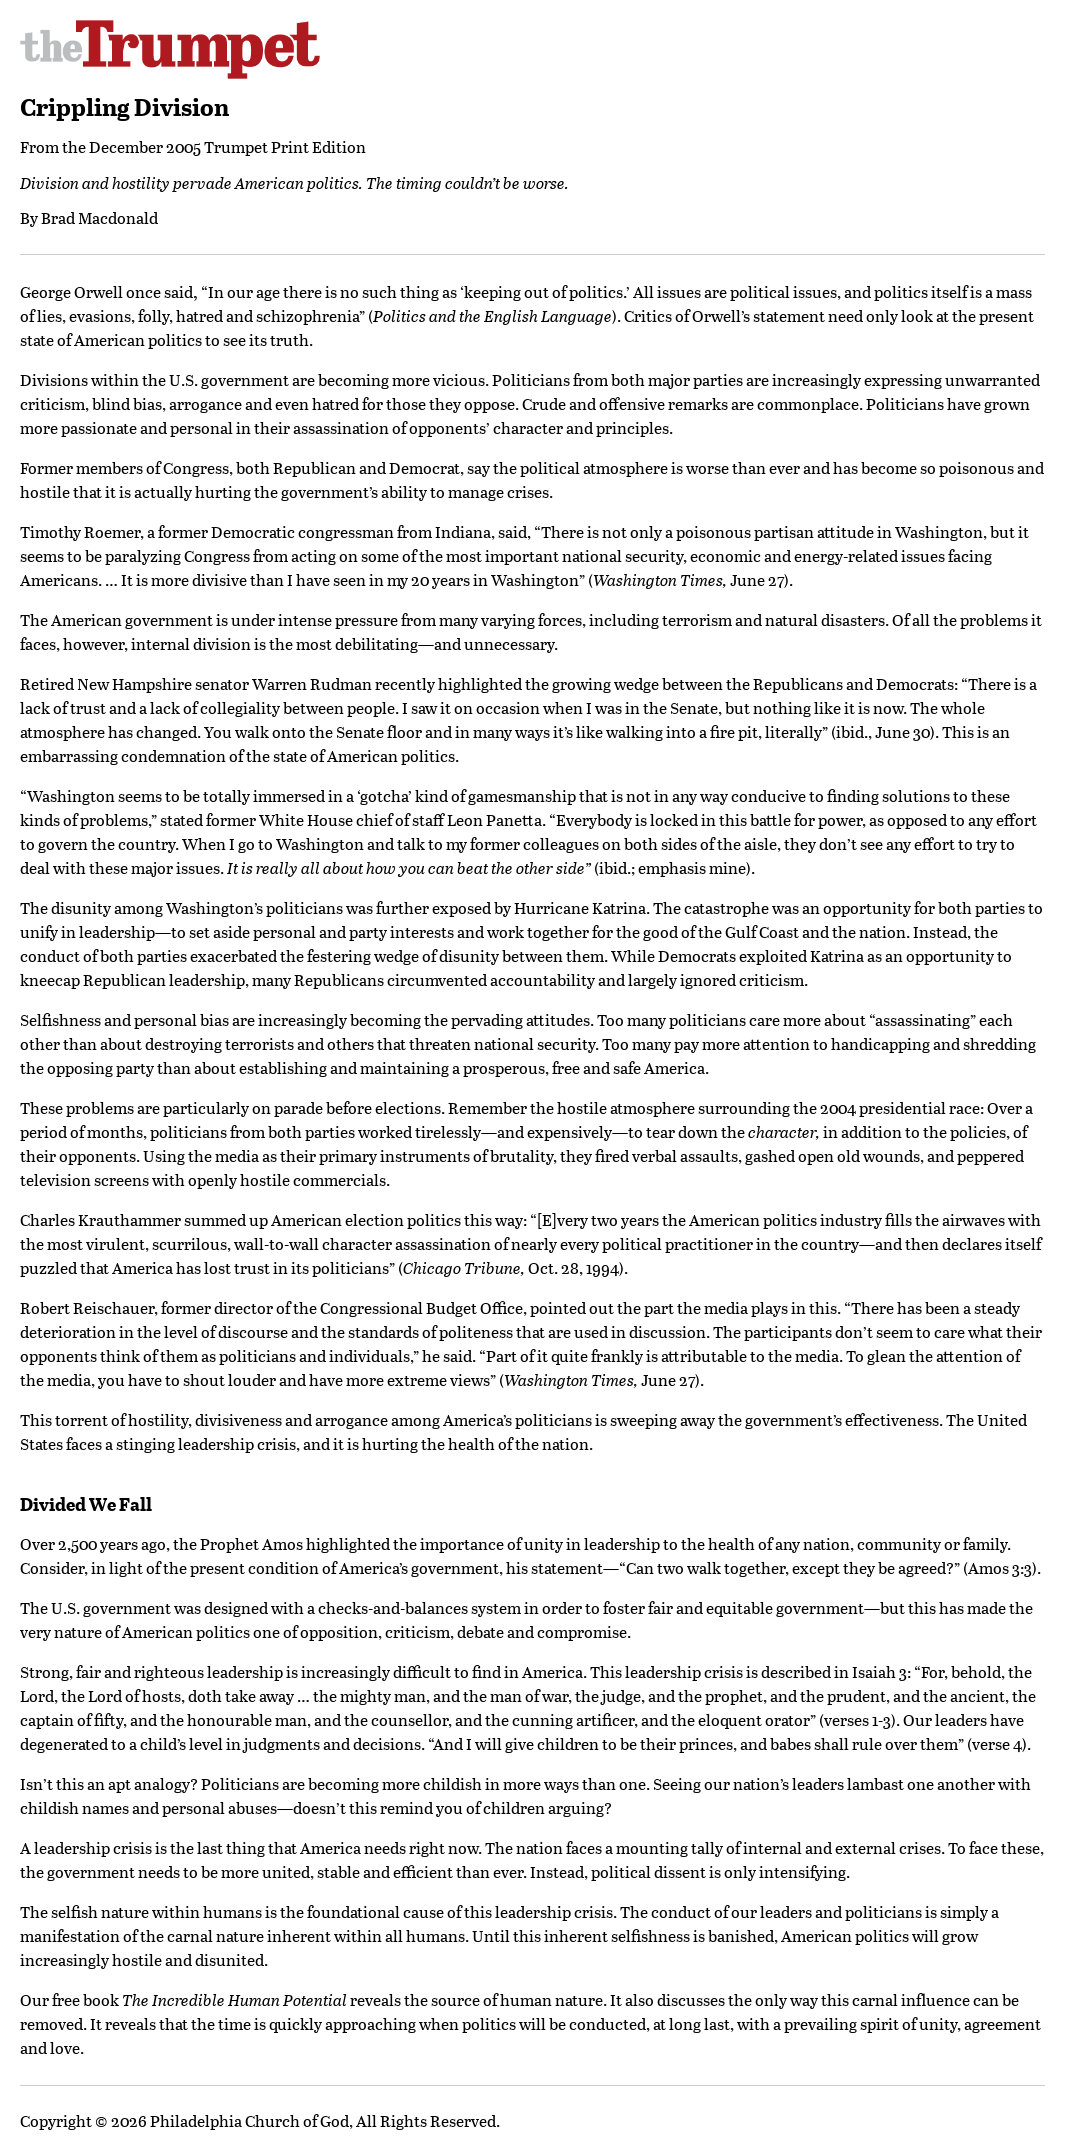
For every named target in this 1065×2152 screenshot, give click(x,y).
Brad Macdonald (99, 217)
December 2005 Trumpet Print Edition (227, 146)
